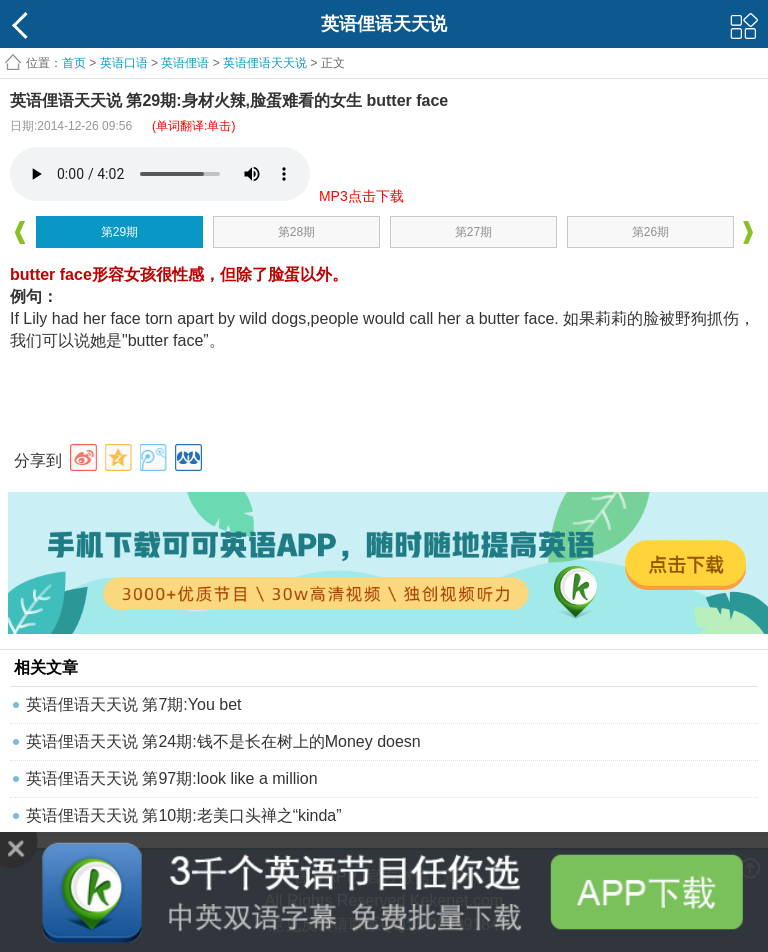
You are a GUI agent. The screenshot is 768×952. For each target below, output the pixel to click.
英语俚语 (185, 63)
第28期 (296, 232)
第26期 (650, 232)
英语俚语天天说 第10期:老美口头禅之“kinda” (184, 815)
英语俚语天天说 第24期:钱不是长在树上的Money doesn (223, 741)
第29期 (119, 232)
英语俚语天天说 (266, 63)
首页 (74, 63)
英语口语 (124, 63)
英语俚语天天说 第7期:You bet (133, 704)
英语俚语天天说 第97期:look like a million (172, 778)
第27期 (473, 232)
